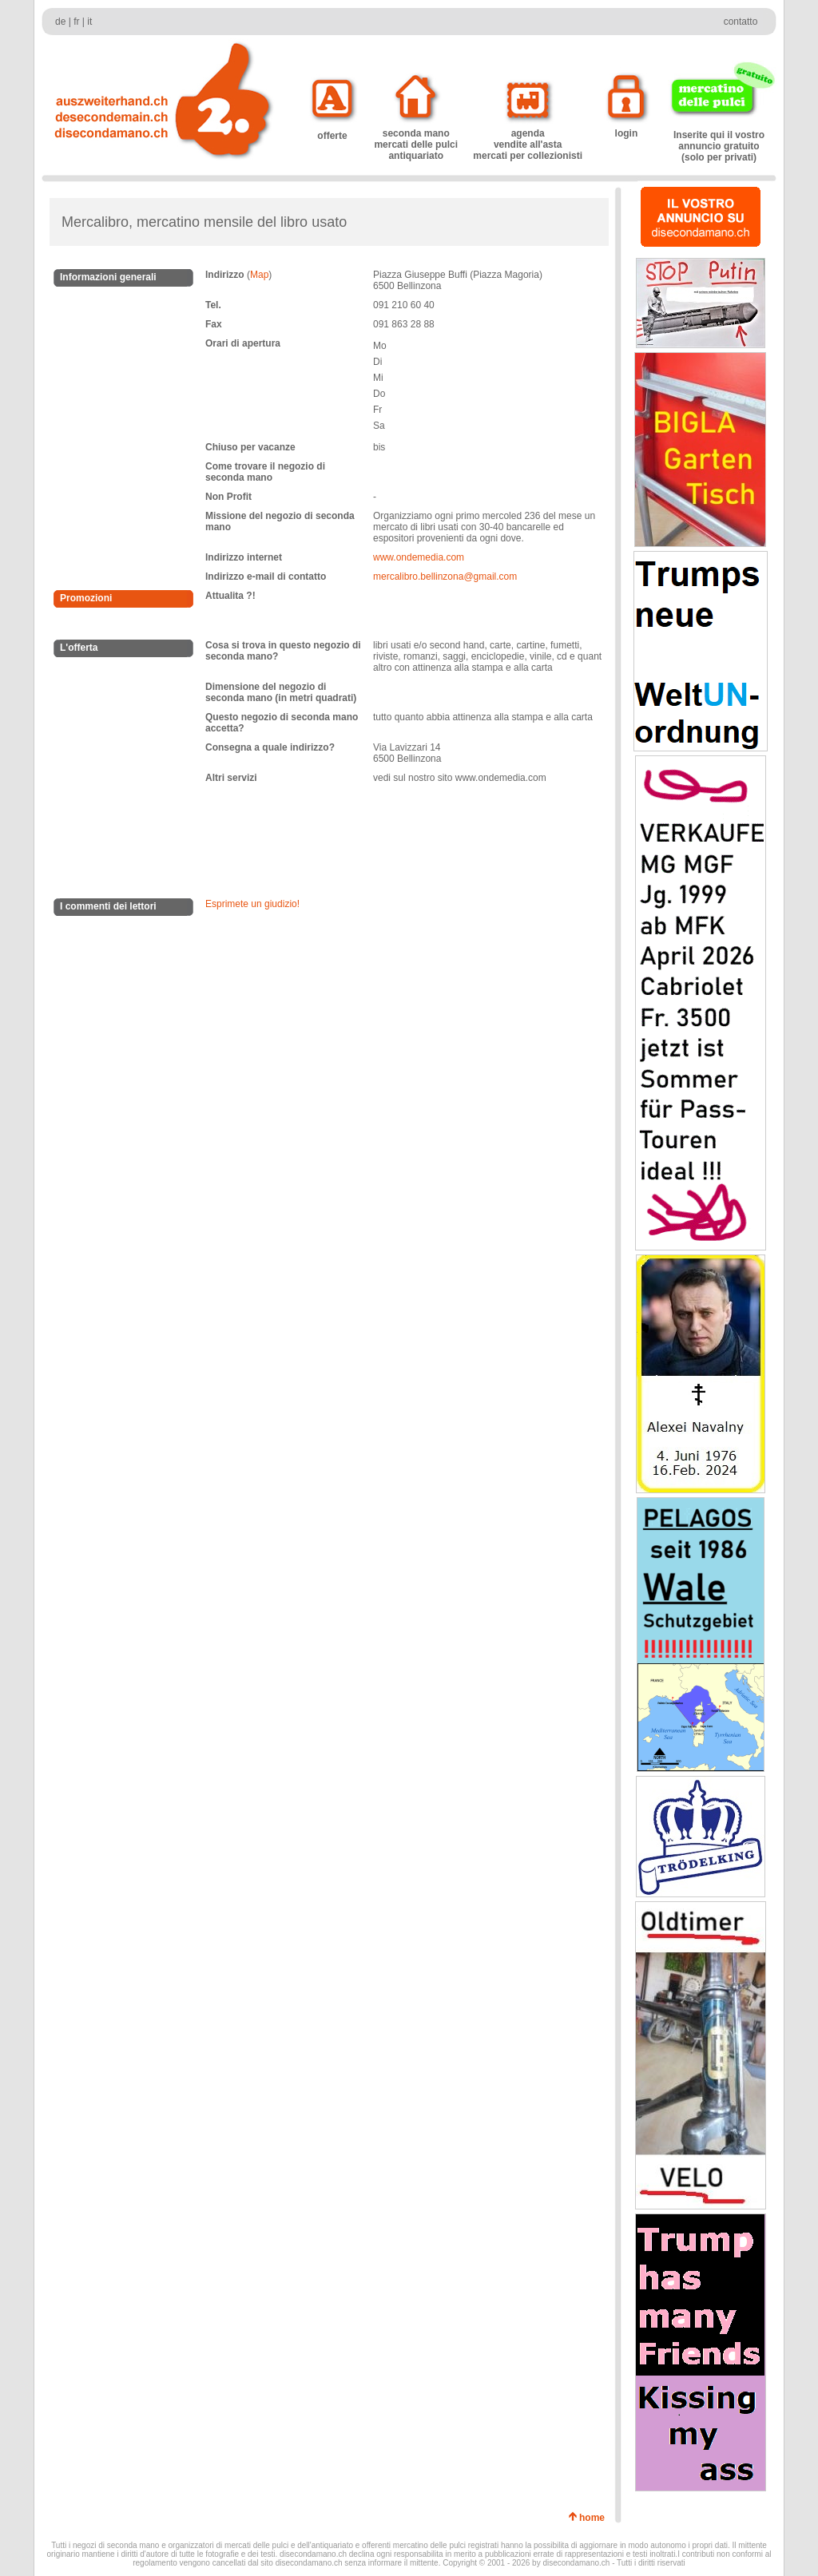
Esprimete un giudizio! (252, 904)
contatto (741, 21)
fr (76, 21)
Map (259, 274)
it (89, 21)
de (60, 21)
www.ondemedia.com (418, 557)
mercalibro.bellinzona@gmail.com (445, 576)
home (595, 2517)
